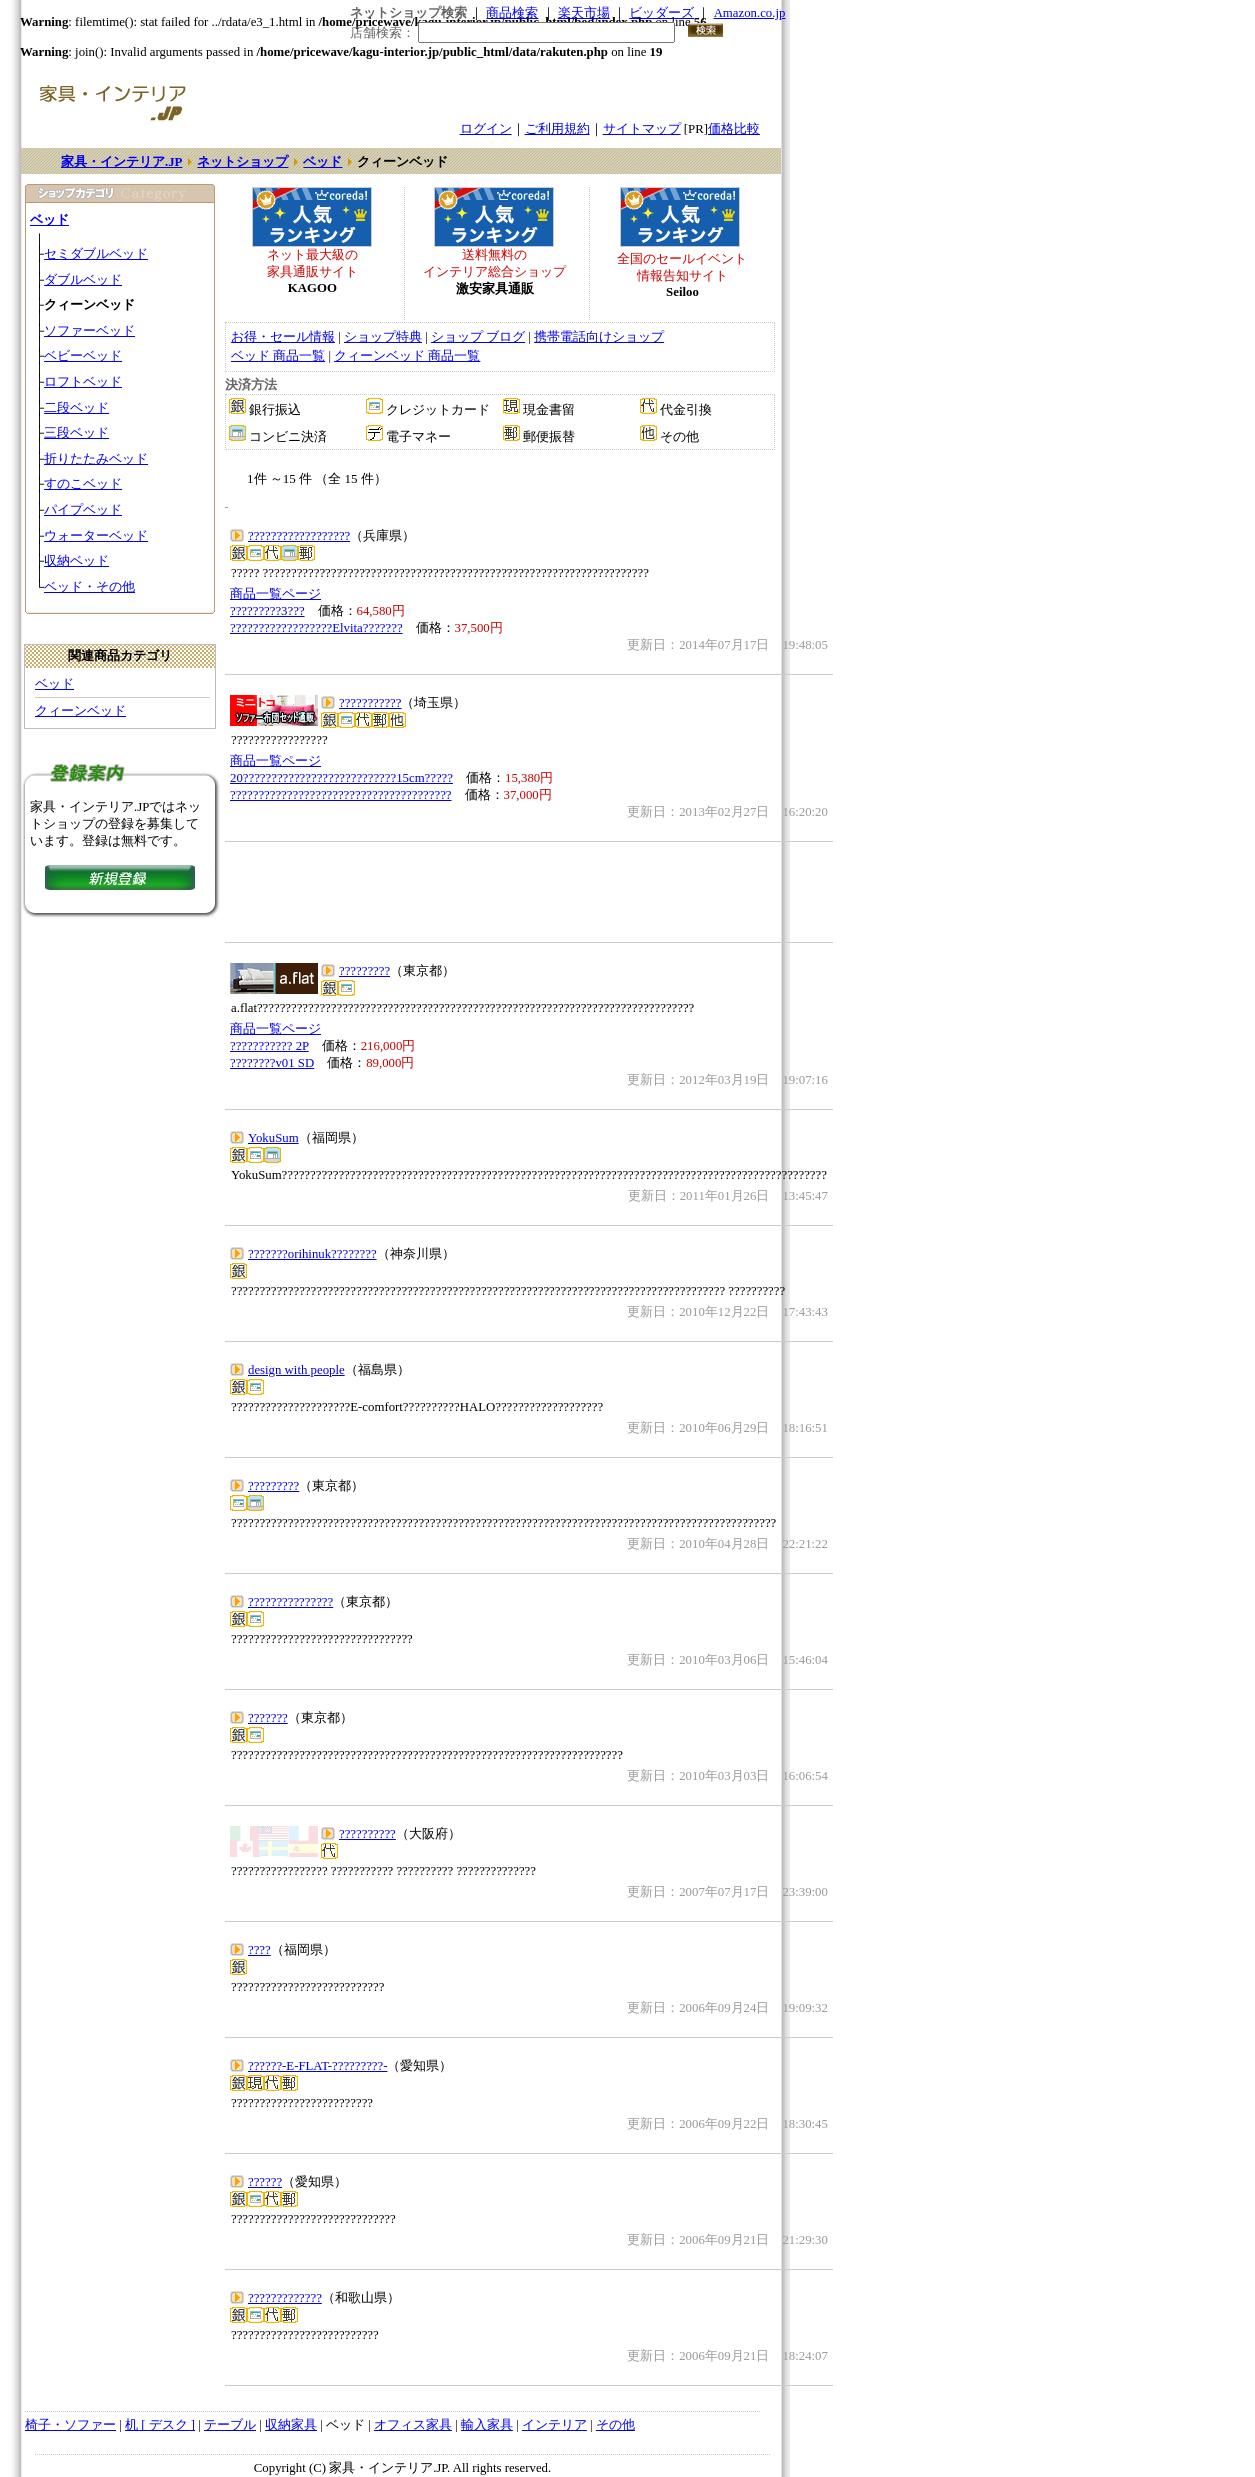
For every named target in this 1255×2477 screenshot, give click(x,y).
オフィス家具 (413, 2425)
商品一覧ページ (275, 594)
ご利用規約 (557, 129)
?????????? (367, 1834)
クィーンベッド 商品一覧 (407, 356)
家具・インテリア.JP (121, 162)
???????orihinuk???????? (312, 1254)
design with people (296, 1370)
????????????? (285, 2298)
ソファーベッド (89, 331)
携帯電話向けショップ (599, 337)
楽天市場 (584, 13)
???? (259, 1950)
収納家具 (291, 2425)
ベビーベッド (83, 356)
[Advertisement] (529, 892)
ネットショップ (242, 162)
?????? (265, 2182)
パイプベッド (83, 510)
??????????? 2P (269, 1046)
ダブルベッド (83, 280)
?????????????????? (299, 536)
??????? (268, 1718)
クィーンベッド (80, 711)
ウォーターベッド (96, 536)
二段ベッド (76, 408)
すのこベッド (83, 484)
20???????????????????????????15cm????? (341, 778)
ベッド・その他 (89, 587)
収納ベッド (76, 561)
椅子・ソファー (70, 2425)
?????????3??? (267, 611)
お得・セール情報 (283, 337)
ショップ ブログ (478, 337)
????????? (364, 971)
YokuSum (273, 1138)
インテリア (554, 2425)
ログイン (486, 129)
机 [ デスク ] (160, 2425)
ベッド (322, 162)
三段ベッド (76, 433)
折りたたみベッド (96, 459)
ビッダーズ (661, 13)
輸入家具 (487, 2425)
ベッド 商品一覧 (278, 356)
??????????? (370, 703)
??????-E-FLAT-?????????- (317, 2066)
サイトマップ (642, 129)
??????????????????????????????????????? (341, 795)
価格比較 (734, 129)
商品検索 (512, 13)
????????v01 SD (272, 1063)
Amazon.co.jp (750, 13)
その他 (615, 2425)
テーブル (230, 2425)
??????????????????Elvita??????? (316, 628)
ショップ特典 (383, 337)
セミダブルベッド (96, 254)
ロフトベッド (83, 382)
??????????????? (290, 1602)
